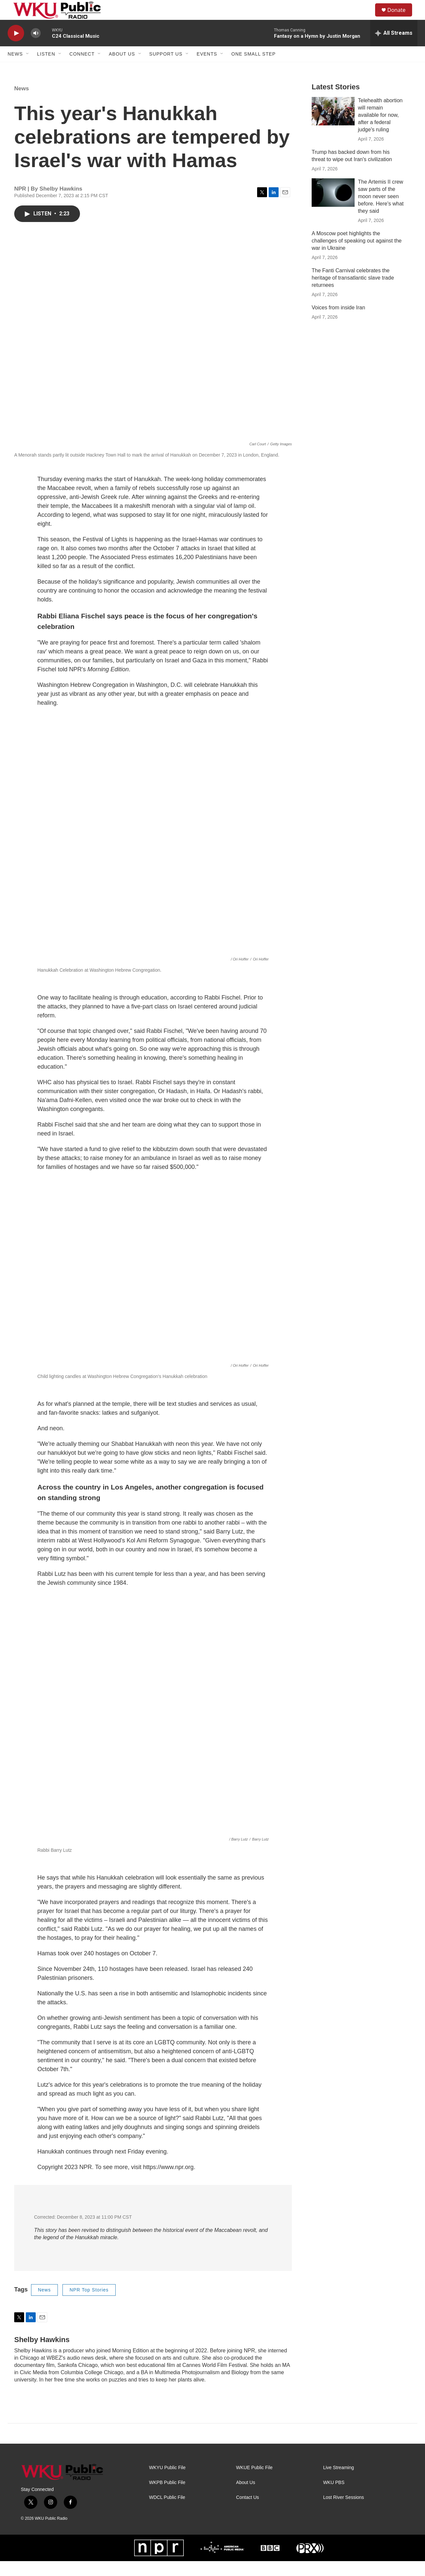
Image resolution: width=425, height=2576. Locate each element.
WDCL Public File (167, 2512)
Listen (46, 68)
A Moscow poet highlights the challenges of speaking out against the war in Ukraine (357, 255)
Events (207, 68)
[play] (16, 48)
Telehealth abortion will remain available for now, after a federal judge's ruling (380, 129)
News (15, 68)
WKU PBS (334, 2497)
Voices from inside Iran (338, 322)
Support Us (166, 68)
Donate (400, 17)
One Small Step (253, 68)
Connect (82, 68)
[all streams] (393, 48)
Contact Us (247, 2512)
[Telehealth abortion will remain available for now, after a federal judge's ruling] (333, 126)
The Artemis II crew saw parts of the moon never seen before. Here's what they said (381, 211)
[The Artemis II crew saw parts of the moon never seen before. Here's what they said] (333, 207)
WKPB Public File (167, 2497)
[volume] (35, 48)
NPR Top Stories (88, 2304)
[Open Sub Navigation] (27, 68)
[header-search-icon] (367, 18)
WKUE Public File (254, 2482)
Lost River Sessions (343, 2512)
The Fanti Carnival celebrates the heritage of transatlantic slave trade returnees (353, 293)
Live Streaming (338, 2482)
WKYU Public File (167, 2482)
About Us (122, 68)
